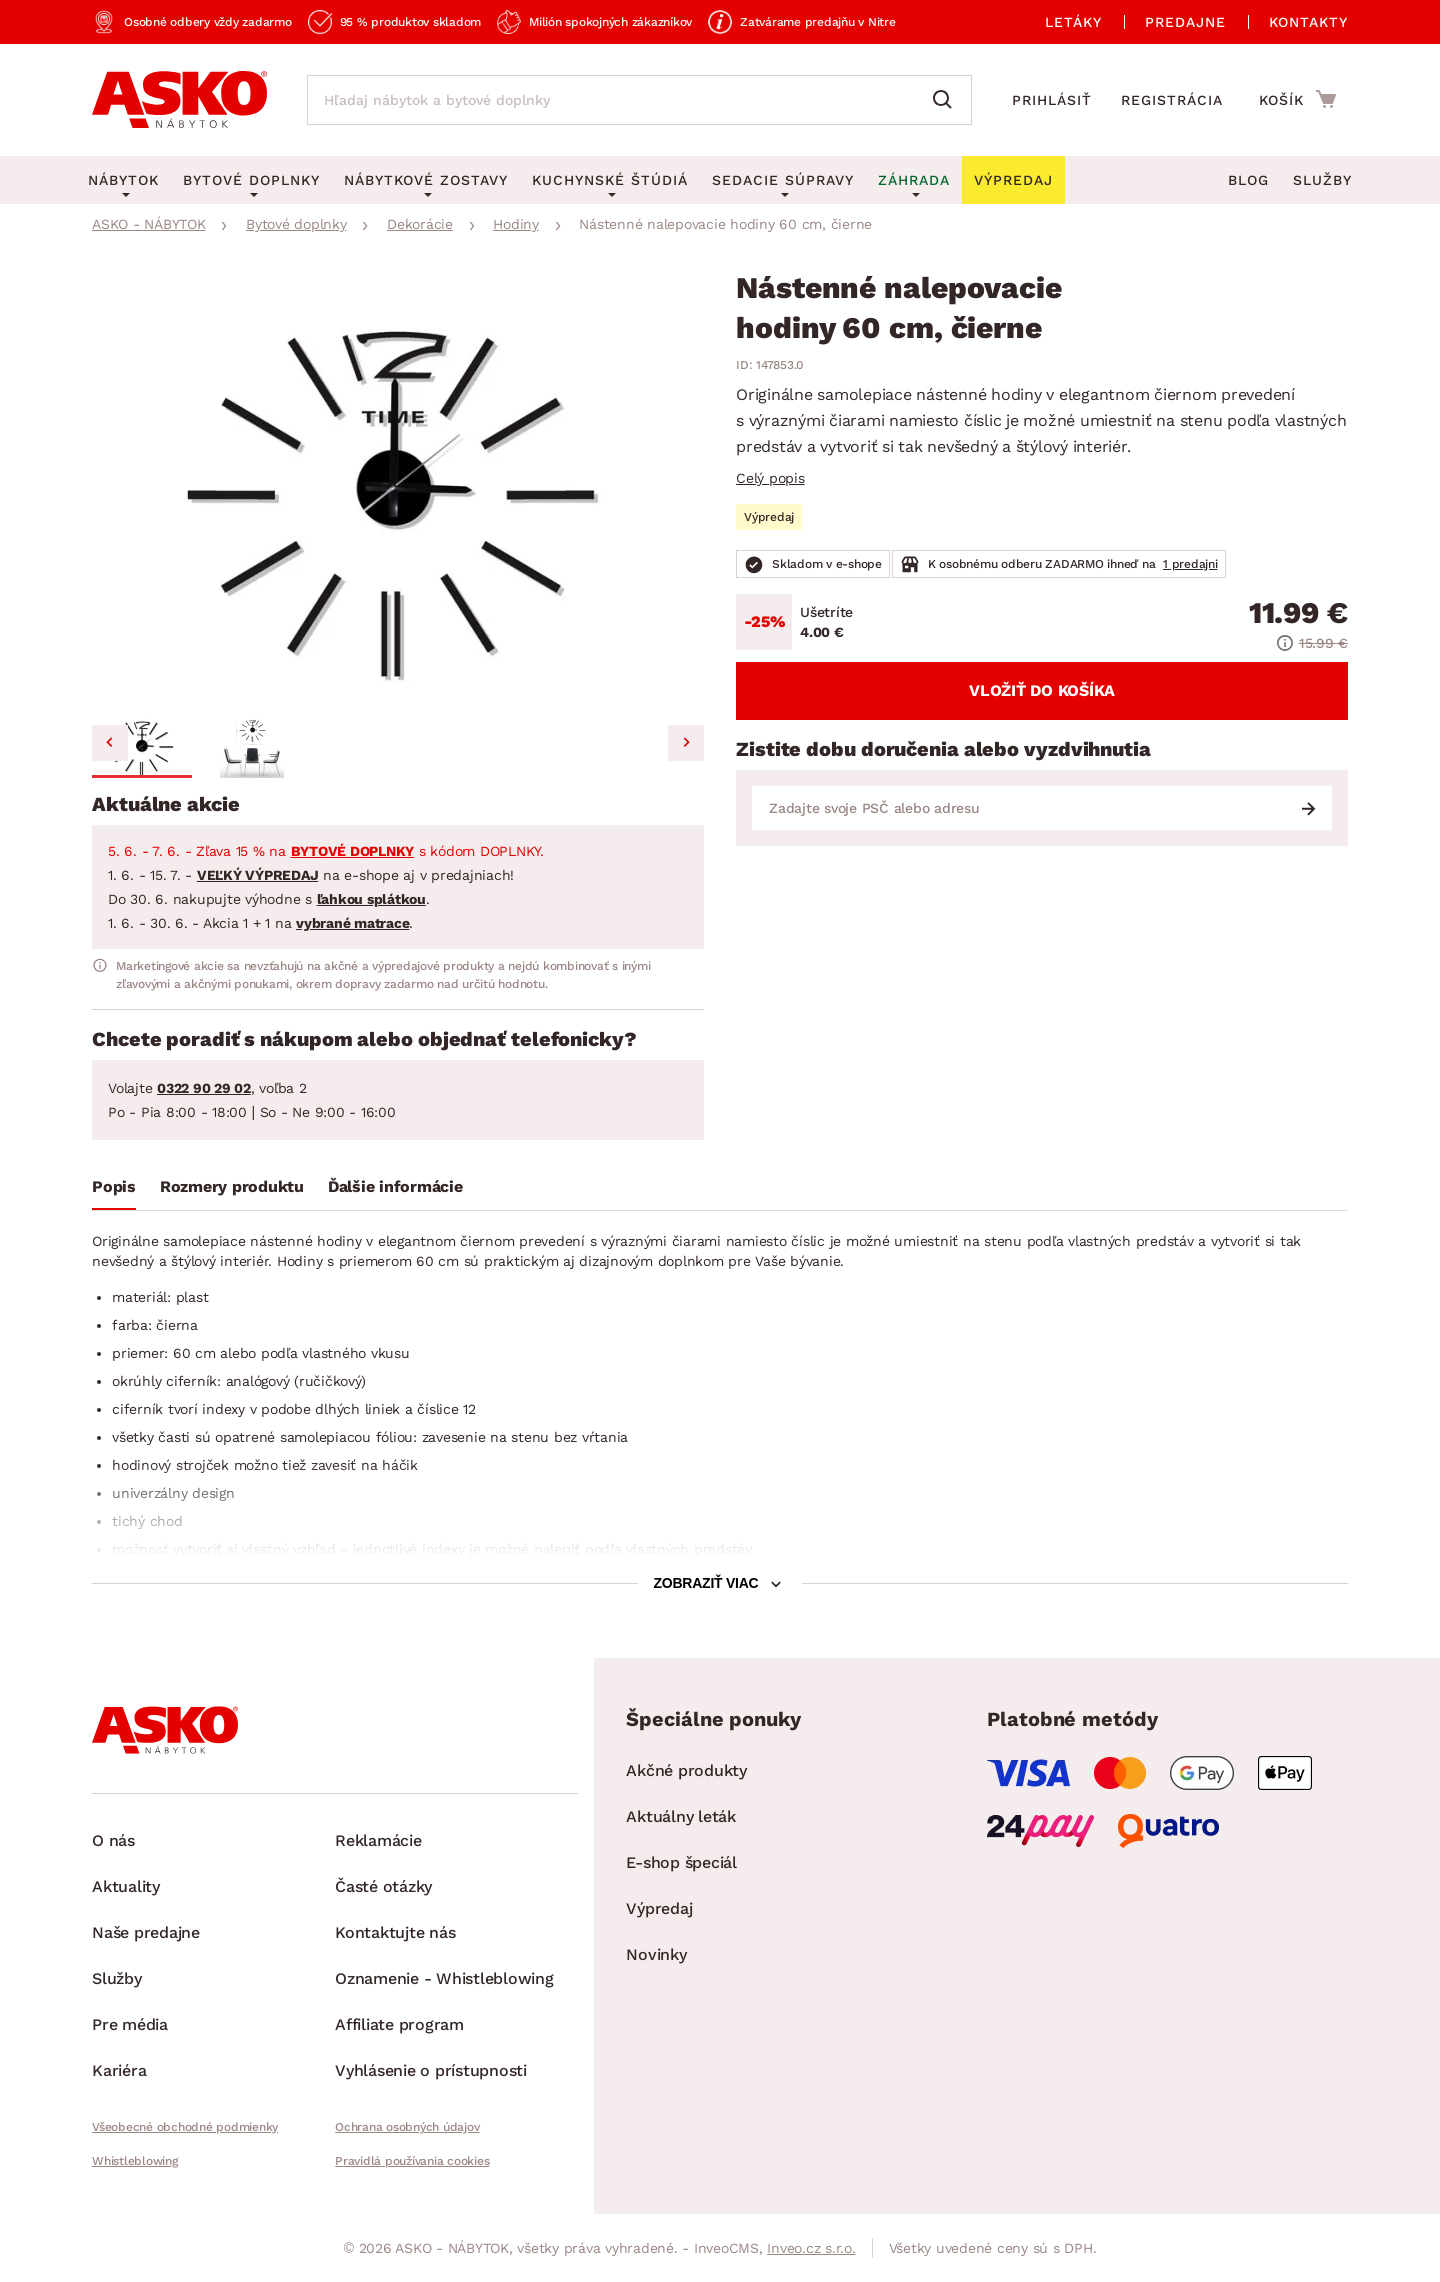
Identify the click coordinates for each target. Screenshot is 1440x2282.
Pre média (130, 2024)
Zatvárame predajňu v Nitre (818, 22)
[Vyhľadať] (947, 100)
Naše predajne (146, 1932)
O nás (113, 1840)
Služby (1322, 180)
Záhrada (914, 180)
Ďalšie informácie (395, 1186)
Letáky (1073, 22)
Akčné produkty (686, 1770)
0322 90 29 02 (204, 1088)
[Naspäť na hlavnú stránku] (179, 100)
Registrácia (1172, 100)
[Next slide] (686, 743)
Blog (1248, 180)
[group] (398, 489)
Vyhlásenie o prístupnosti (431, 2070)
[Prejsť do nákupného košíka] (1297, 99)
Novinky (656, 1954)
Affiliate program (399, 2024)
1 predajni (1190, 564)
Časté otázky (383, 1886)
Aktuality (126, 1886)
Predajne (1185, 22)
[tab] (114, 1191)
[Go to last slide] (110, 743)
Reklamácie (378, 1840)
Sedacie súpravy (783, 180)
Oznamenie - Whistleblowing (444, 1978)
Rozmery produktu (232, 1186)
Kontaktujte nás (395, 1932)
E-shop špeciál (681, 1862)
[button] (142, 746)
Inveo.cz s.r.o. (811, 2248)
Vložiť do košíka (1042, 690)
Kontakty (1308, 22)
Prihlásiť (1052, 100)
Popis (114, 1186)
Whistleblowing (135, 2161)
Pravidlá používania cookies (412, 2161)
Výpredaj (659, 1908)
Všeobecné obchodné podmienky (185, 2127)
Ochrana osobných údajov (407, 2127)
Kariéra (119, 2070)
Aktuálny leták (681, 1816)
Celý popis (770, 478)
